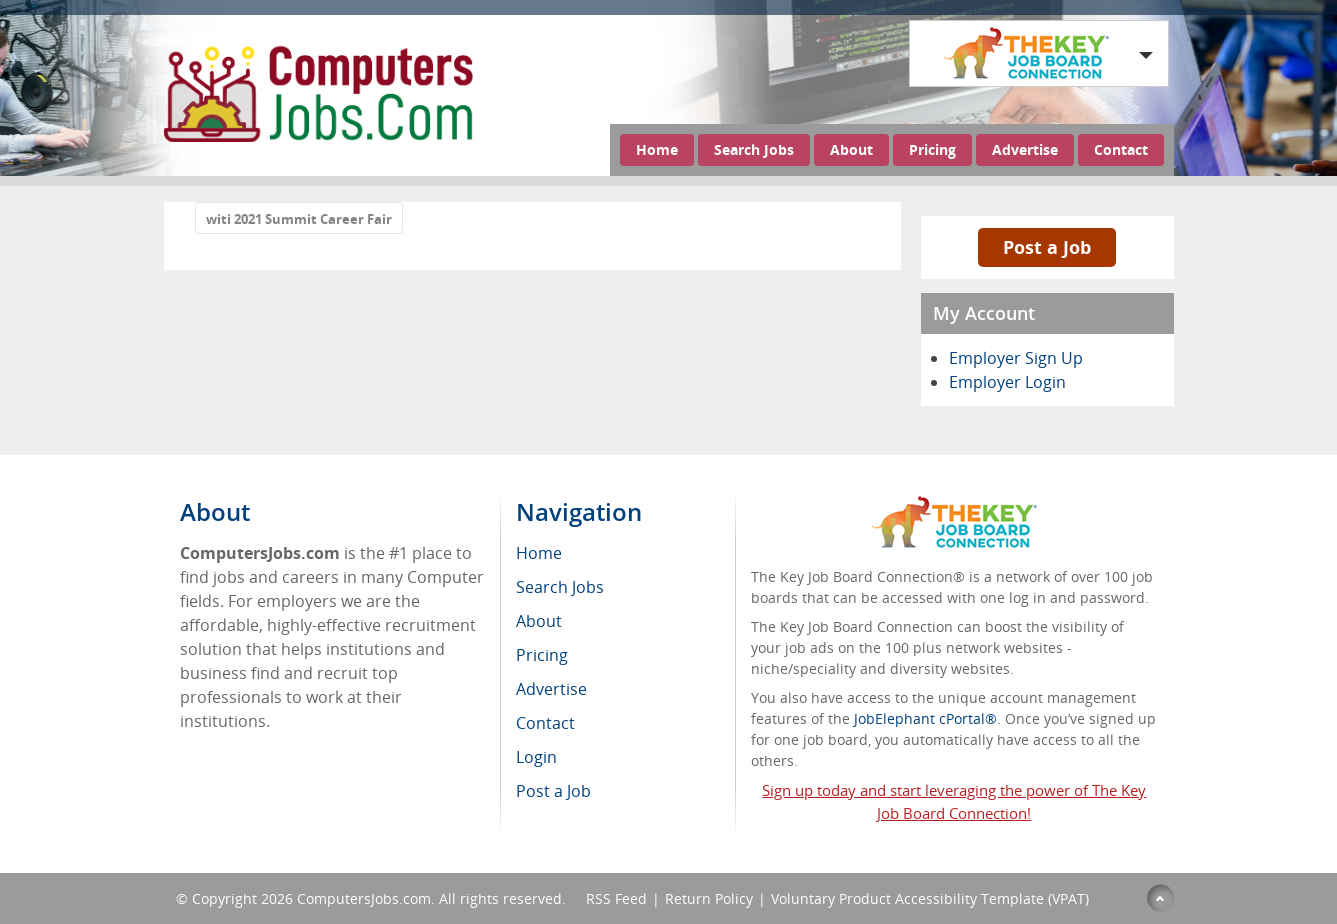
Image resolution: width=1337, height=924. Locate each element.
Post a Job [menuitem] (553, 791)
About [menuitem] (539, 621)
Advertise (1025, 149)
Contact (1121, 149)
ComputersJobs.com (364, 898)
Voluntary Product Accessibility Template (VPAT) (930, 898)
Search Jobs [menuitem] (560, 587)
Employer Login (1007, 382)
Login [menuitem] (536, 757)
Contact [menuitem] (545, 723)
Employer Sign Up (1016, 358)
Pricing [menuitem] (542, 655)
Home (657, 149)
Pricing (932, 149)
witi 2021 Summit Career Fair (299, 219)
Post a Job (1047, 247)
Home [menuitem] (539, 553)
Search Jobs (754, 149)
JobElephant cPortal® (925, 718)
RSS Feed (616, 898)
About (851, 149)
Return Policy (709, 898)
